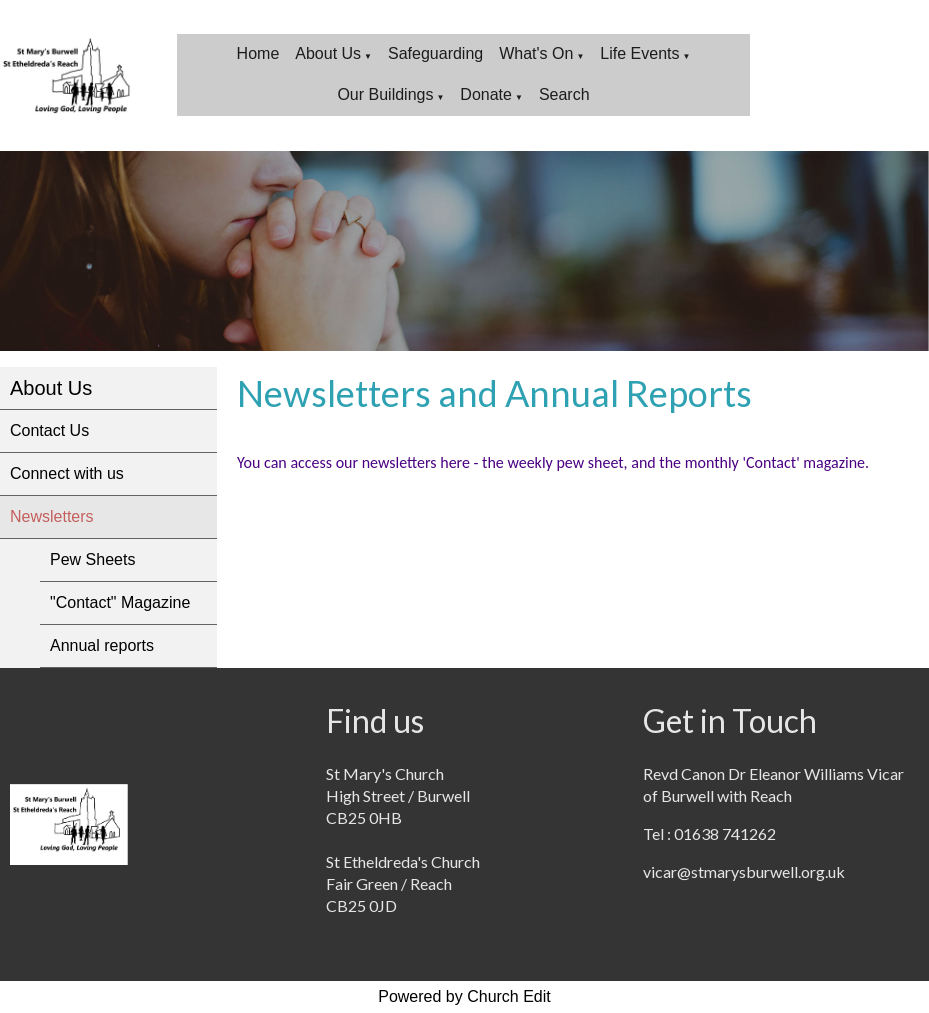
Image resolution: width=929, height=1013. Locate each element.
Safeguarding (435, 53)
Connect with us (67, 473)
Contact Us (49, 430)
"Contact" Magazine (120, 602)
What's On (536, 53)
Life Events (639, 53)
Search (564, 94)
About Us (328, 53)
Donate (486, 94)
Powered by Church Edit (464, 996)
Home (258, 53)
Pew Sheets (92, 559)
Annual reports (102, 645)
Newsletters (52, 516)
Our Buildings (385, 94)
